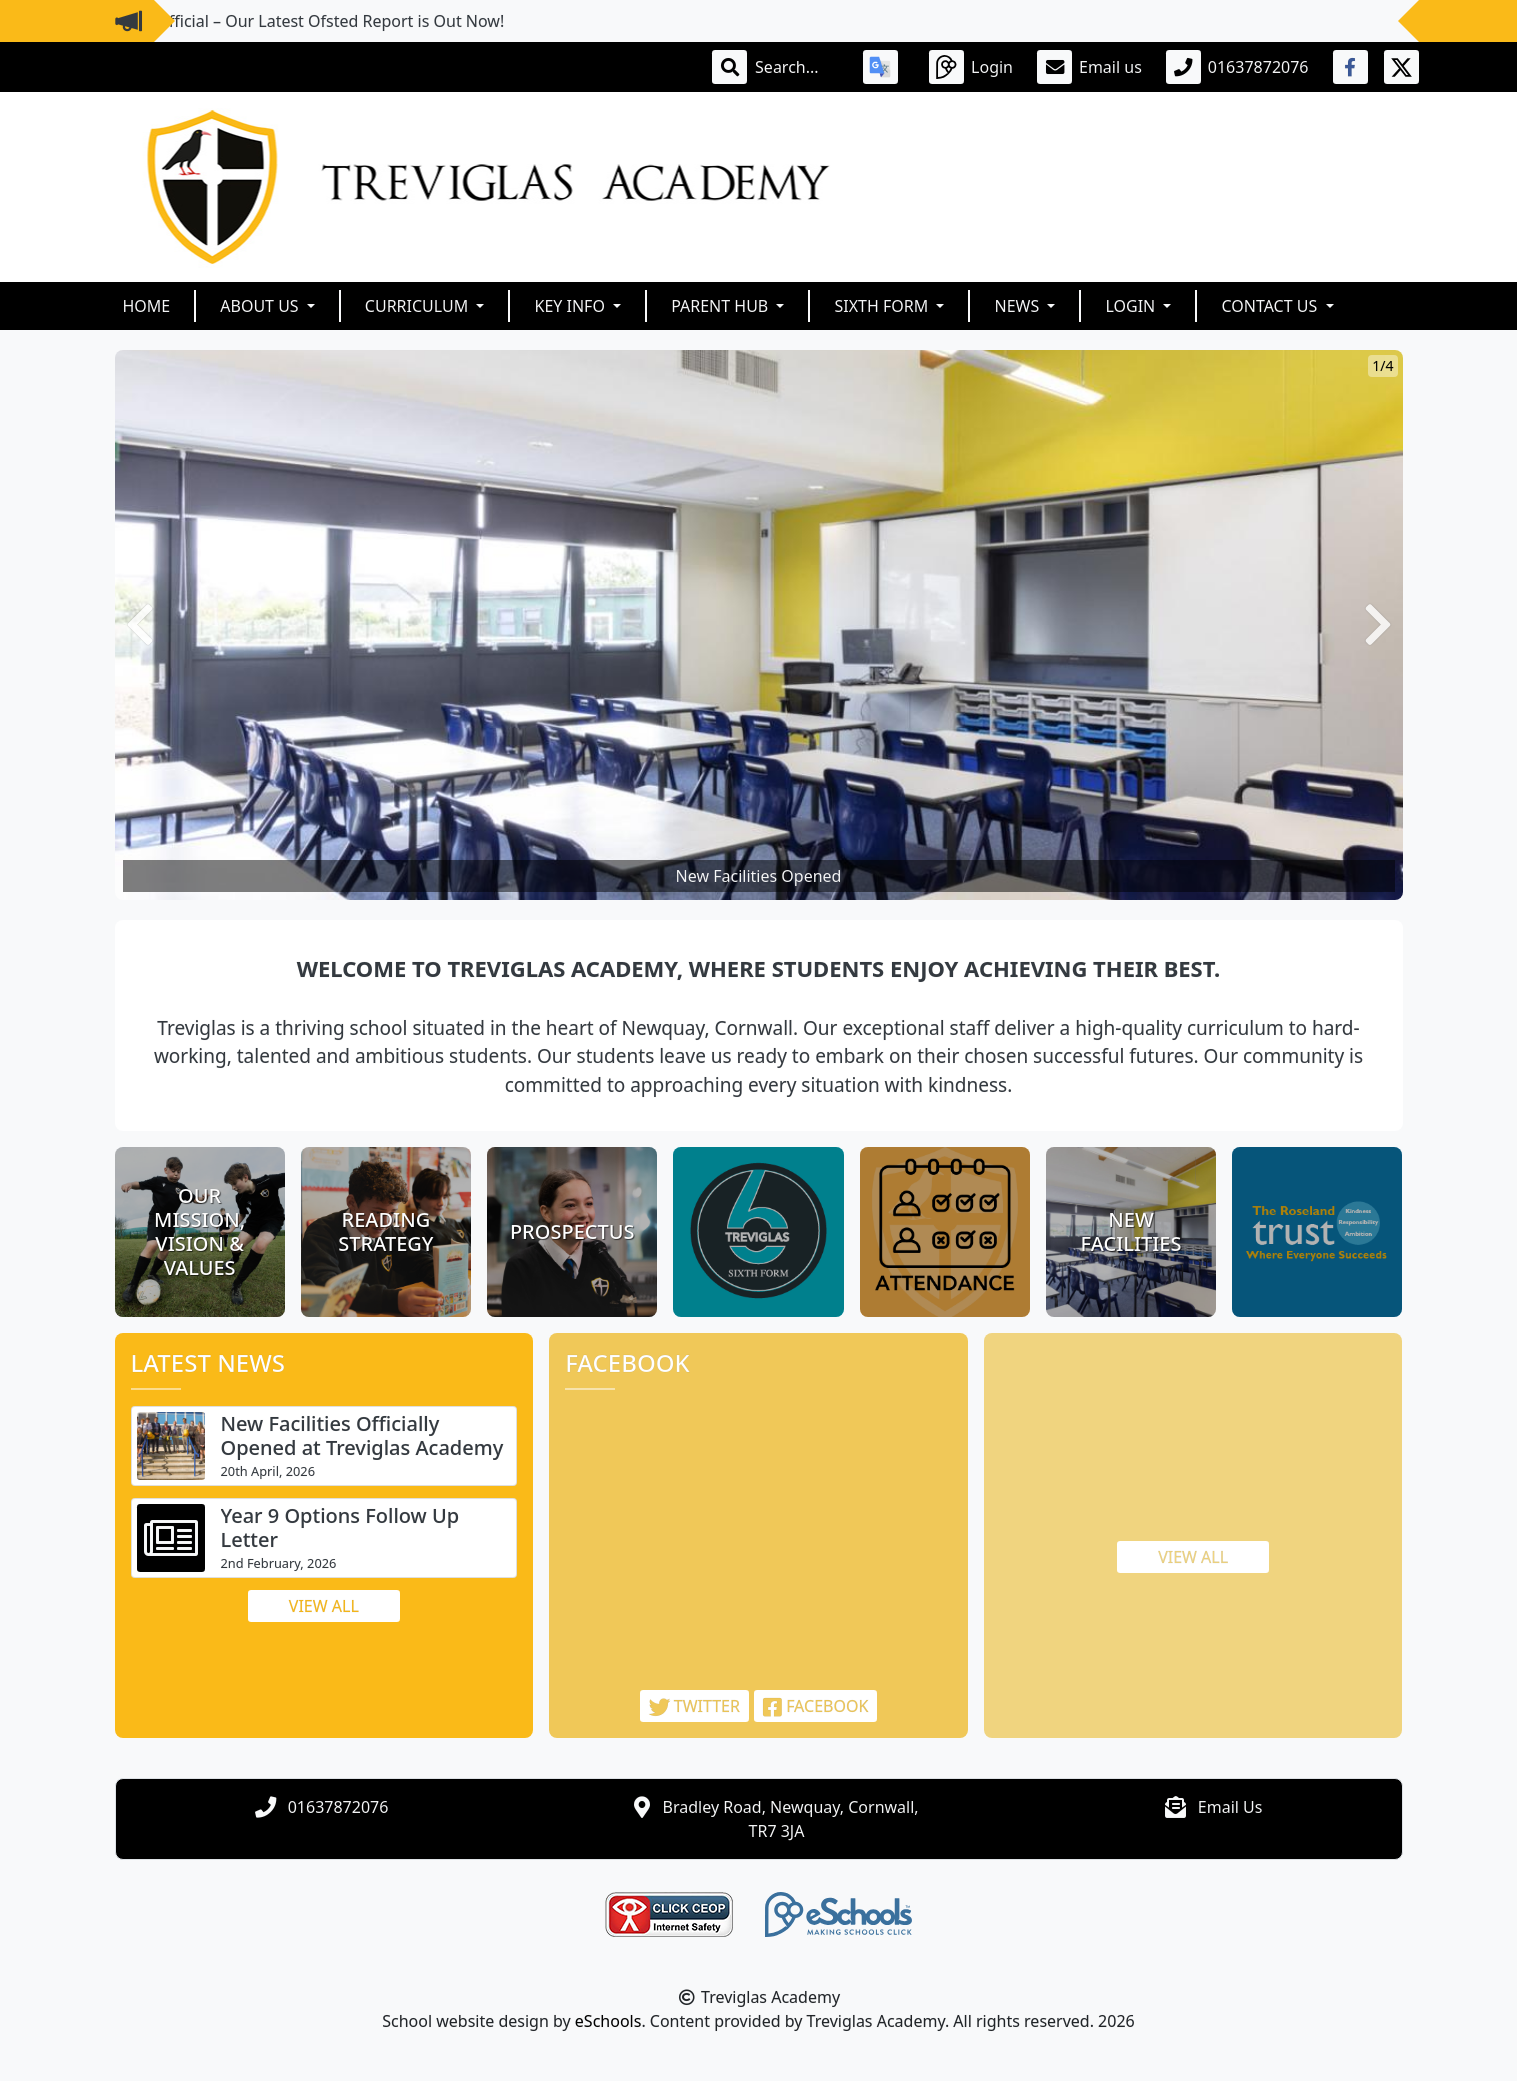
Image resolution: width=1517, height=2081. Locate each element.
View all (324, 1606)
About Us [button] (261, 306)
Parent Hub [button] (721, 306)
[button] (140, 625)
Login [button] (1132, 306)
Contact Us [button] (1271, 306)
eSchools (608, 2021)
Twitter (694, 1706)
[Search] (797, 67)
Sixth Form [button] (883, 306)
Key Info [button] (571, 306)
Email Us (1230, 1807)
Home (147, 306)
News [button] (1018, 306)
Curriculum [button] (419, 306)
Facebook (815, 1706)
